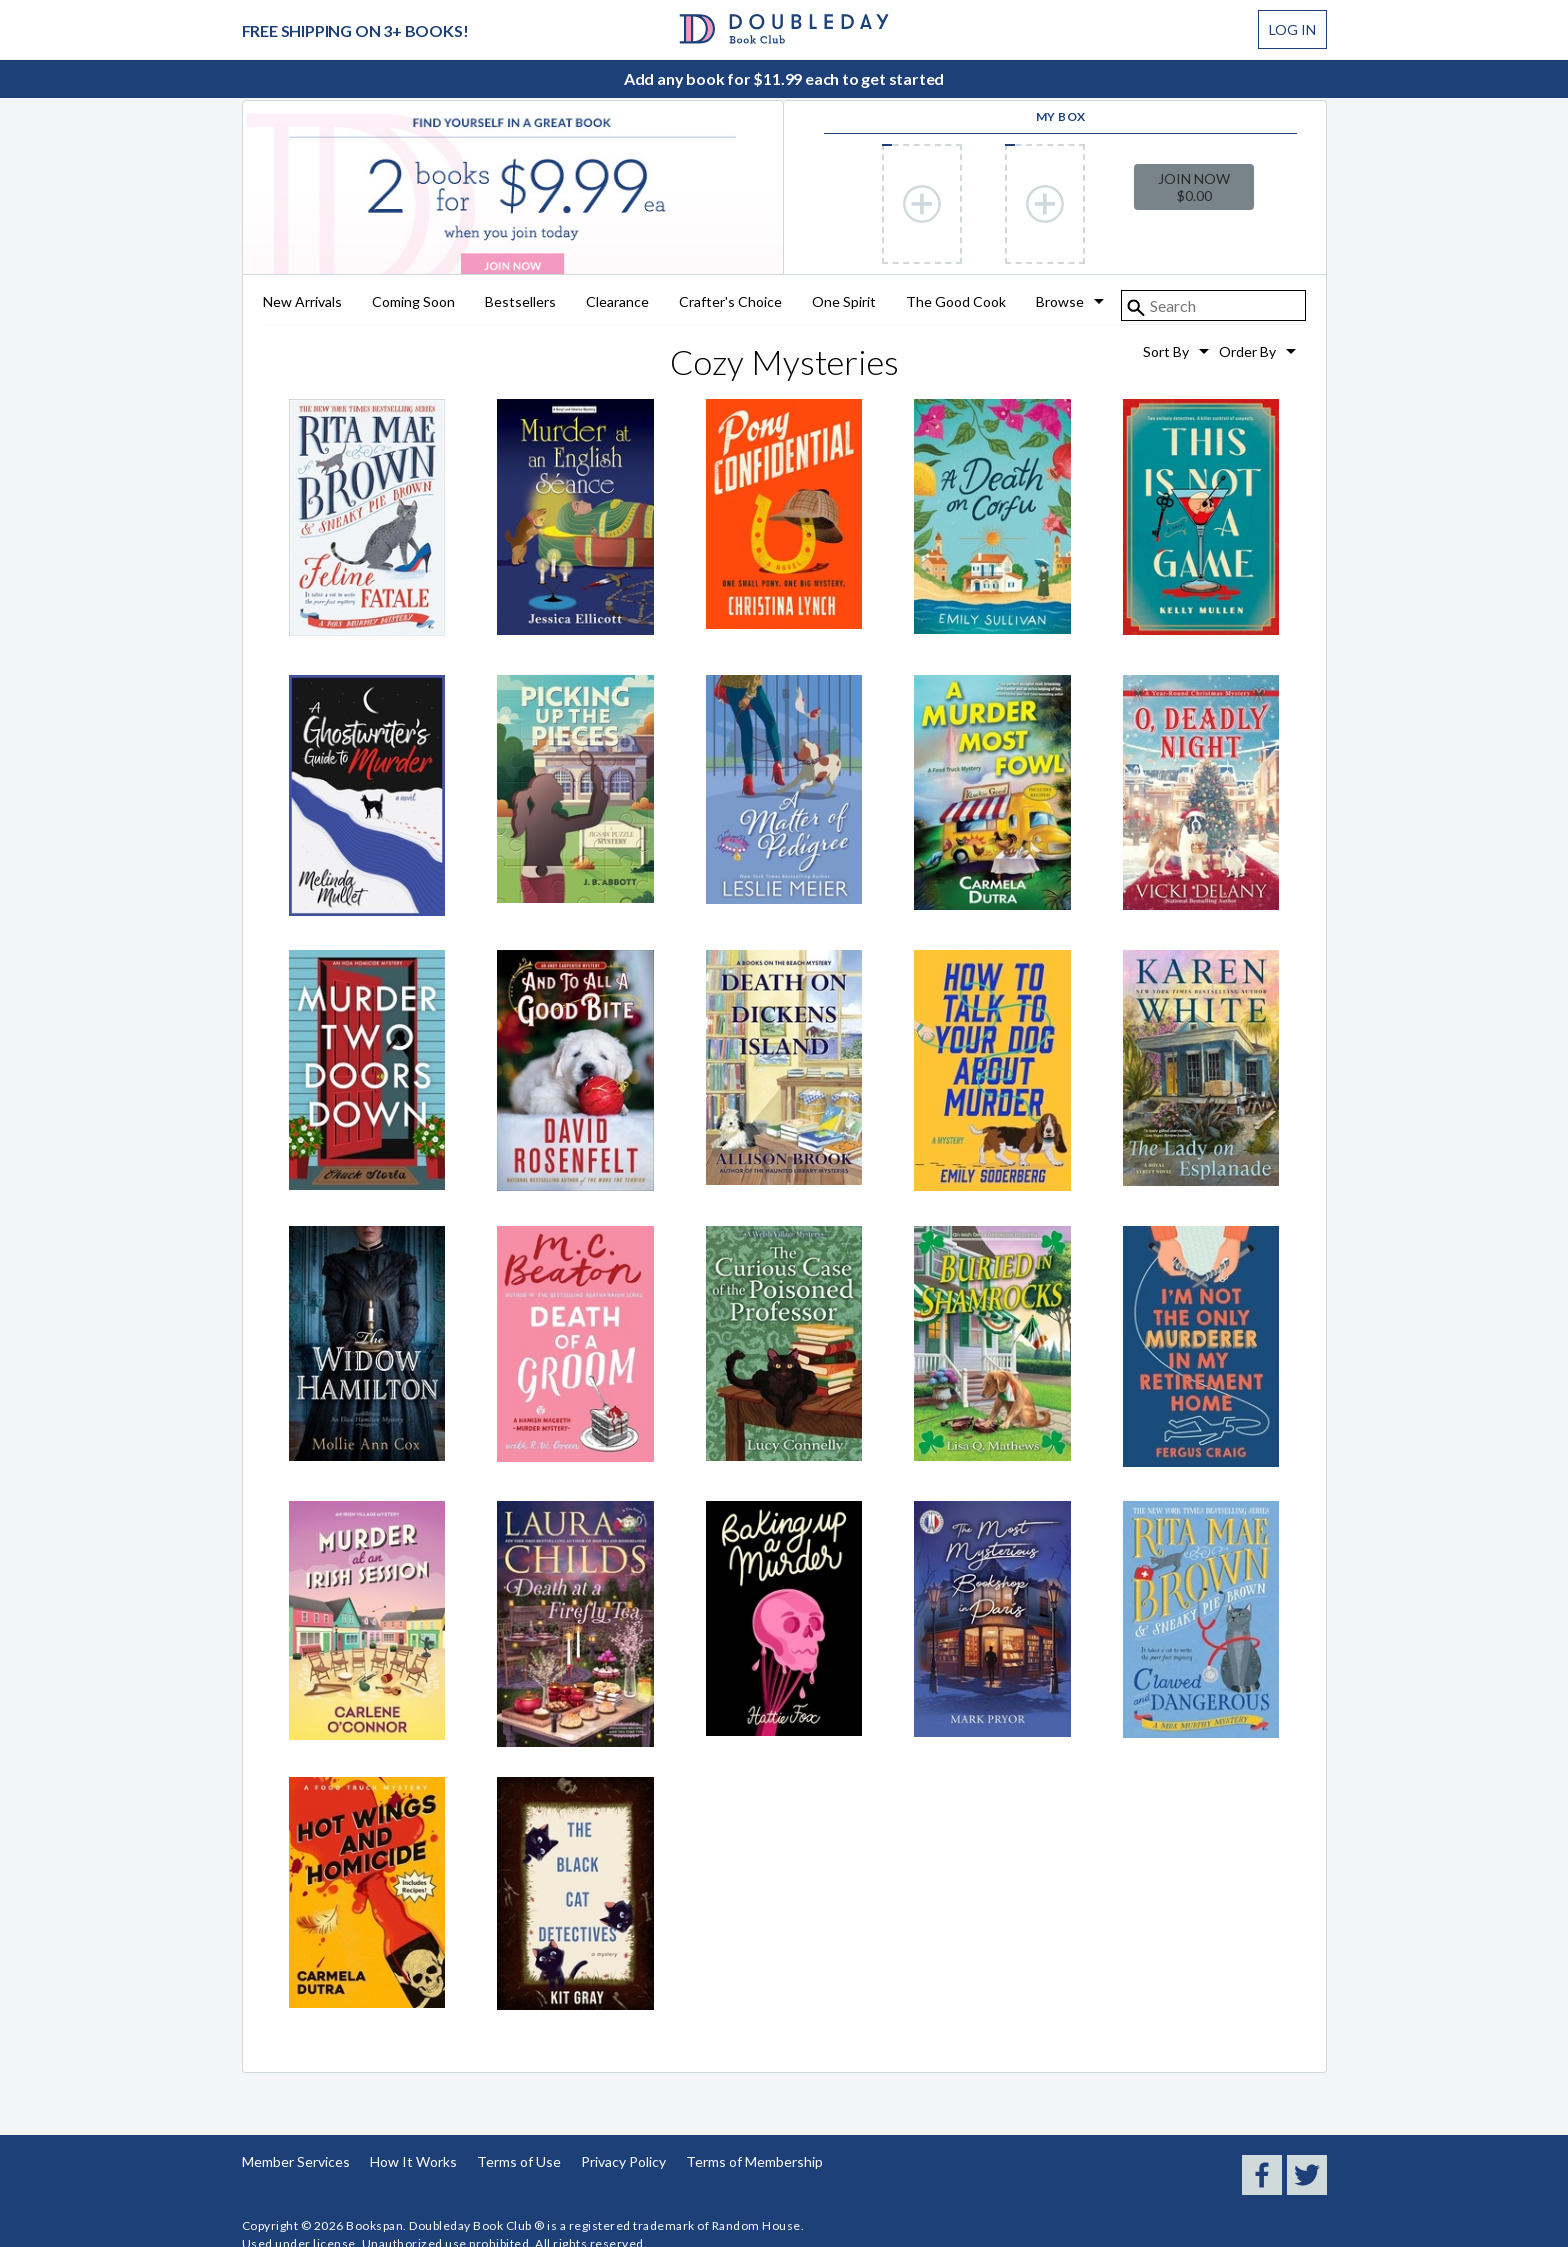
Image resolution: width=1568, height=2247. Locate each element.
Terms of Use (519, 2161)
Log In (1292, 29)
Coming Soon (413, 302)
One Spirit (844, 302)
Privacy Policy (623, 2161)
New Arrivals (302, 302)
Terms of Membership (754, 2161)
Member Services (296, 2161)
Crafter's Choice (730, 302)
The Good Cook (956, 302)
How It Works (413, 2161)
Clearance (617, 302)
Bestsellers (520, 302)
